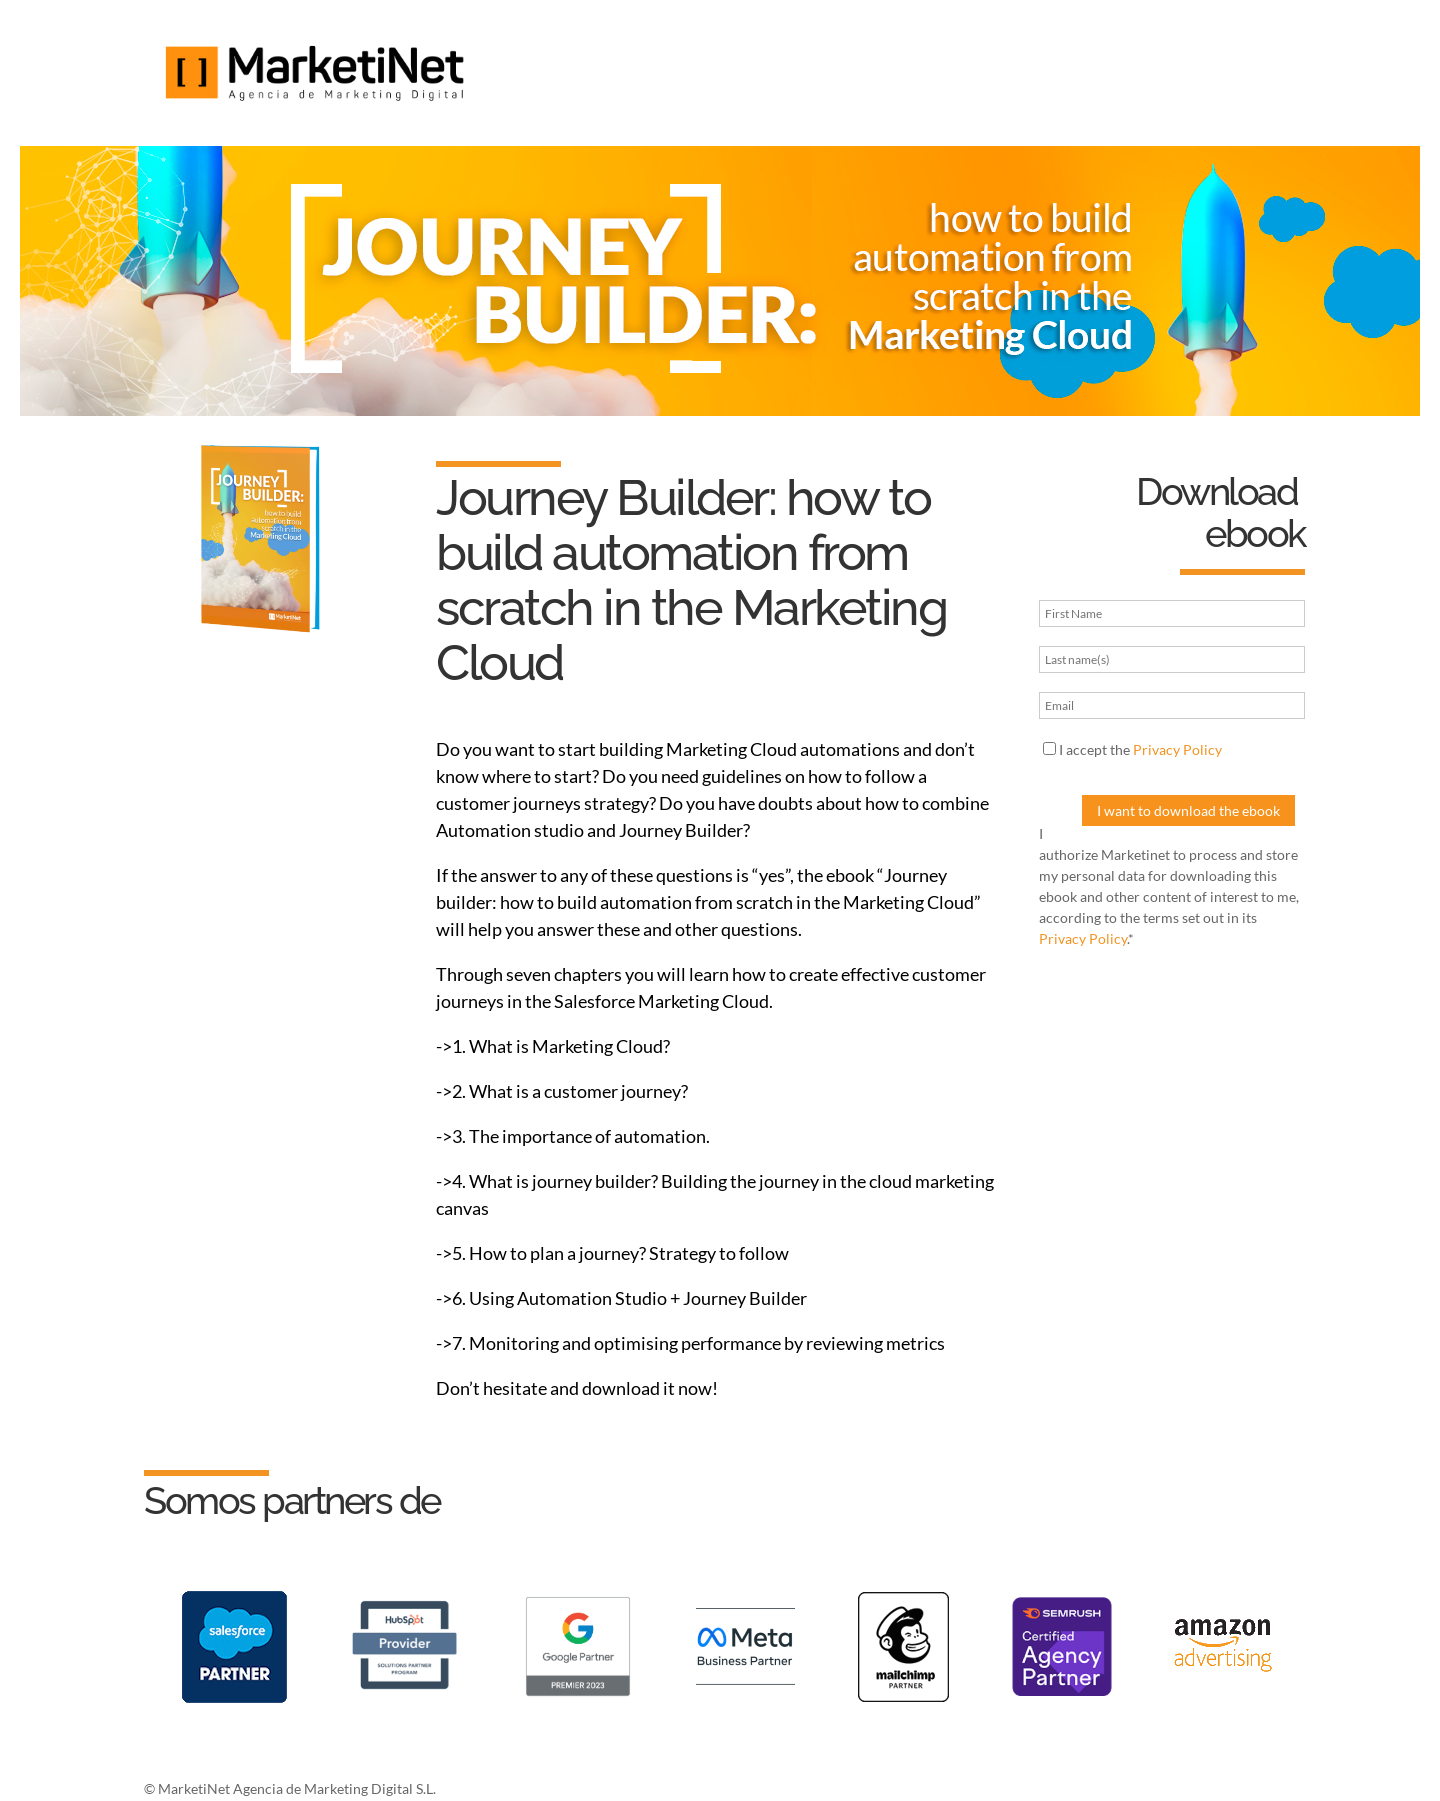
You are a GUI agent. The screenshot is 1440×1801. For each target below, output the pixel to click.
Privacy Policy (1177, 749)
